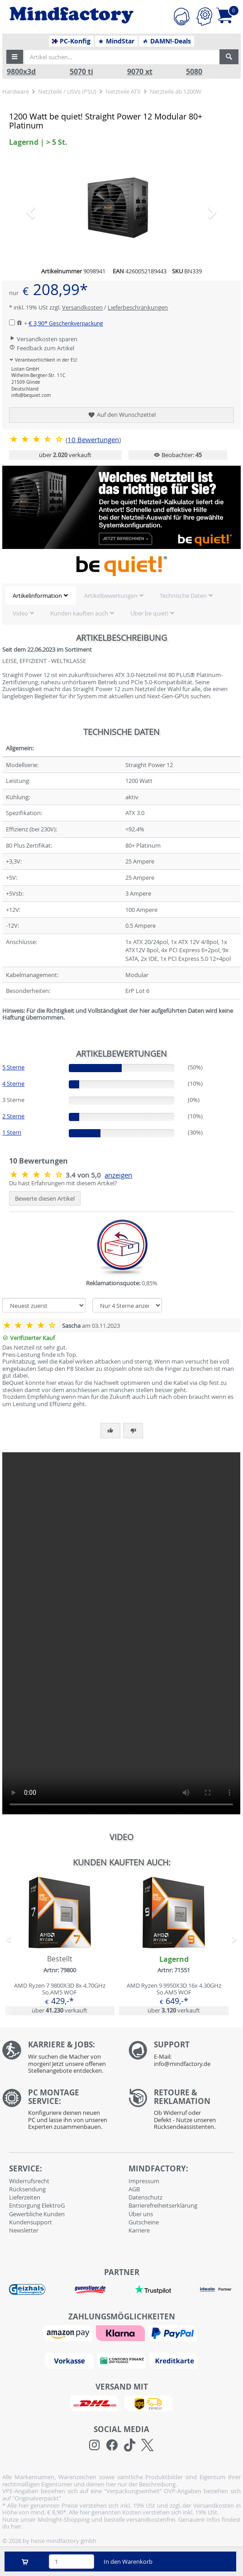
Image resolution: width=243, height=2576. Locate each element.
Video (20, 613)
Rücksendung (27, 2189)
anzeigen (118, 1175)
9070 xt (139, 71)
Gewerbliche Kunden (37, 2214)
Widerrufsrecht (29, 2181)
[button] (15, 57)
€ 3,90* (66, 323)
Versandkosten (82, 307)
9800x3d (21, 71)
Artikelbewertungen (111, 596)
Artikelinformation (37, 596)
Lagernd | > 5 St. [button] (38, 142)
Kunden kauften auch (79, 613)
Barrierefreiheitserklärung (163, 2205)
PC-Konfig (71, 41)
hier (16, 2526)
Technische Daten (183, 596)
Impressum (144, 2181)
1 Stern (11, 1132)
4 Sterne (13, 1083)
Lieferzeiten (24, 2197)
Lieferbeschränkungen (138, 307)
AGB (134, 2189)
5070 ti (81, 71)
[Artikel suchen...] (121, 57)
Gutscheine (144, 2222)
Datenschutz (145, 2197)
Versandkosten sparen (43, 339)
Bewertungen (93, 439)
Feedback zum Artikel (41, 348)
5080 (194, 71)
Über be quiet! (149, 613)
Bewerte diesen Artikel (45, 1198)
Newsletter (23, 2230)
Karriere (139, 2230)
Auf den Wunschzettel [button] (121, 415)
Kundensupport (30, 2222)
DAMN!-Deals (166, 41)
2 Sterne (13, 1116)
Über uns (141, 2214)
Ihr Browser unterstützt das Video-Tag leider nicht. (121, 1633)
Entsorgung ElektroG (37, 2205)
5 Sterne (13, 1067)
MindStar (116, 41)
